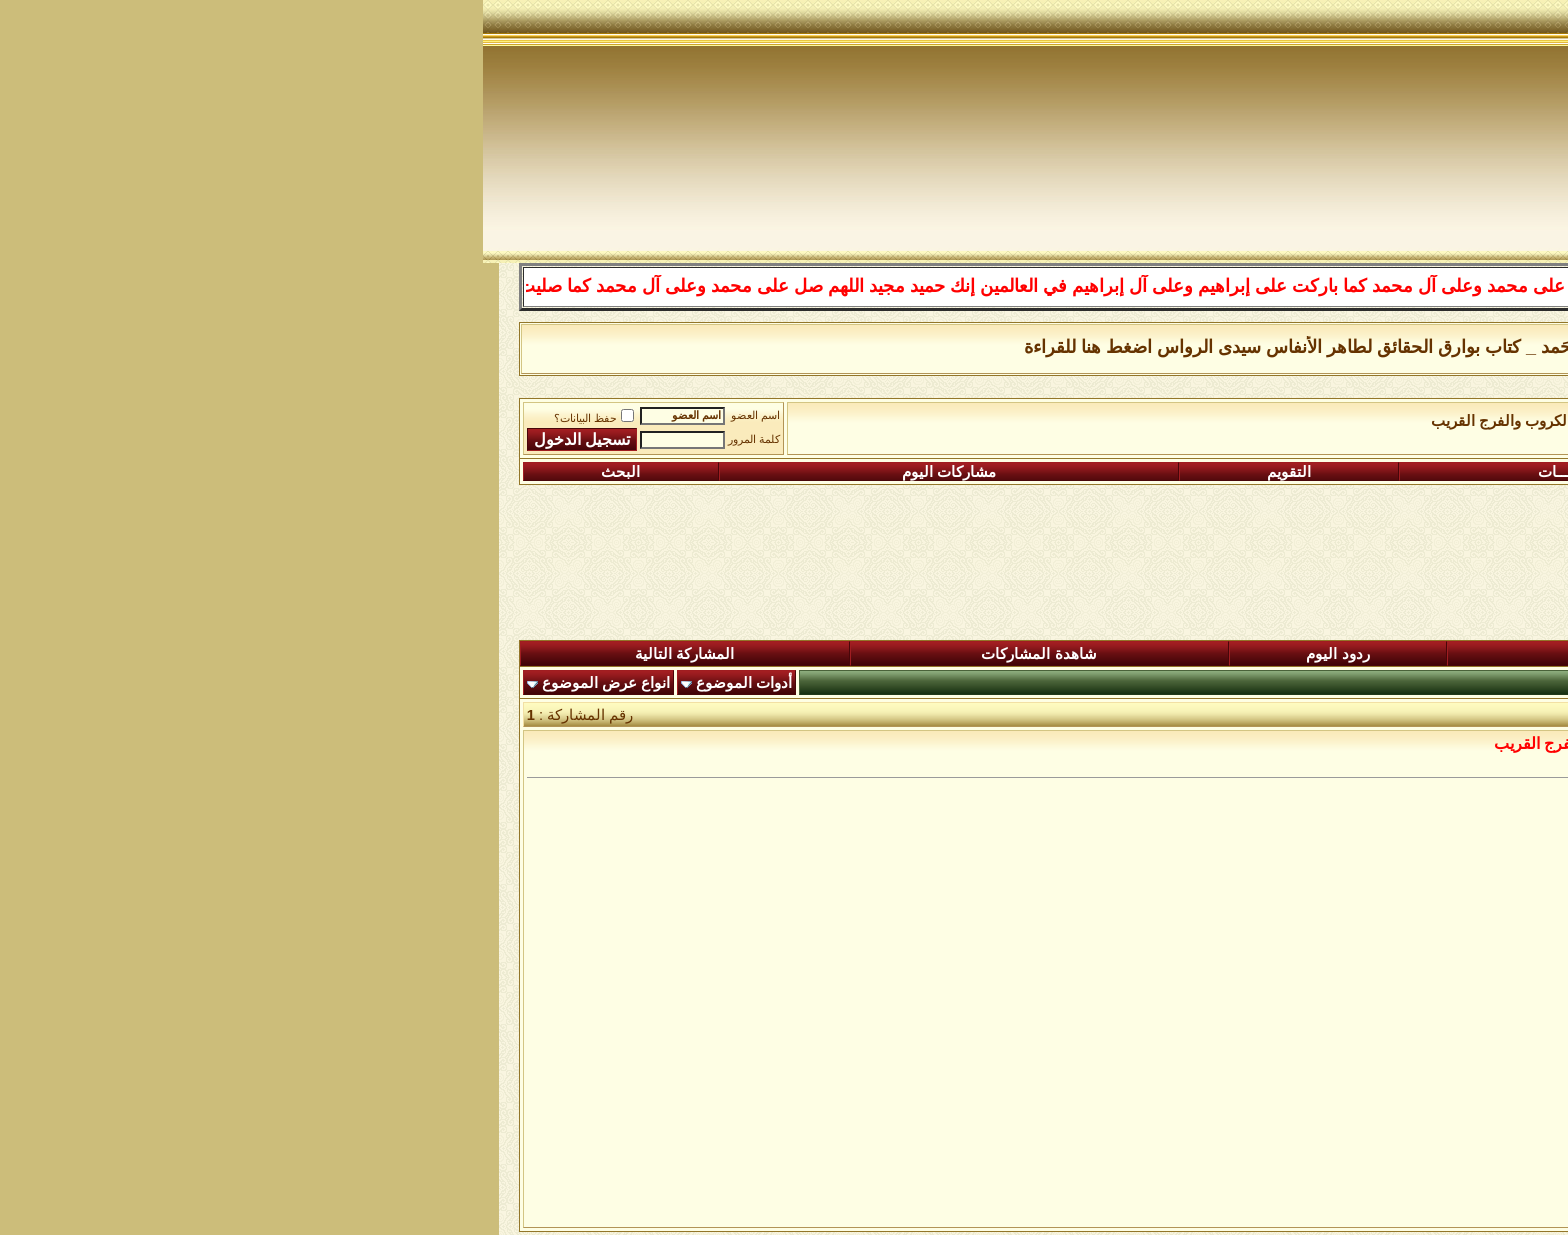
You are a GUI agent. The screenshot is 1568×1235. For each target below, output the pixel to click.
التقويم (806, 472)
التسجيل (1396, 472)
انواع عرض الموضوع (123, 683)
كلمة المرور (271, 439)
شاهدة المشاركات (555, 654)
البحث (137, 472)
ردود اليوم (854, 654)
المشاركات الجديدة (1162, 654)
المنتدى (1445, 654)
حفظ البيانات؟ (111, 418)
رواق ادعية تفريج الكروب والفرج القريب (1072, 421)
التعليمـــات (1090, 472)
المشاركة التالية (201, 654)
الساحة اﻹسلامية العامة (1286, 421)
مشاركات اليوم (466, 472)
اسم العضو (272, 415)
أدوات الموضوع (261, 683)
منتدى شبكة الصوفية (1441, 421)
